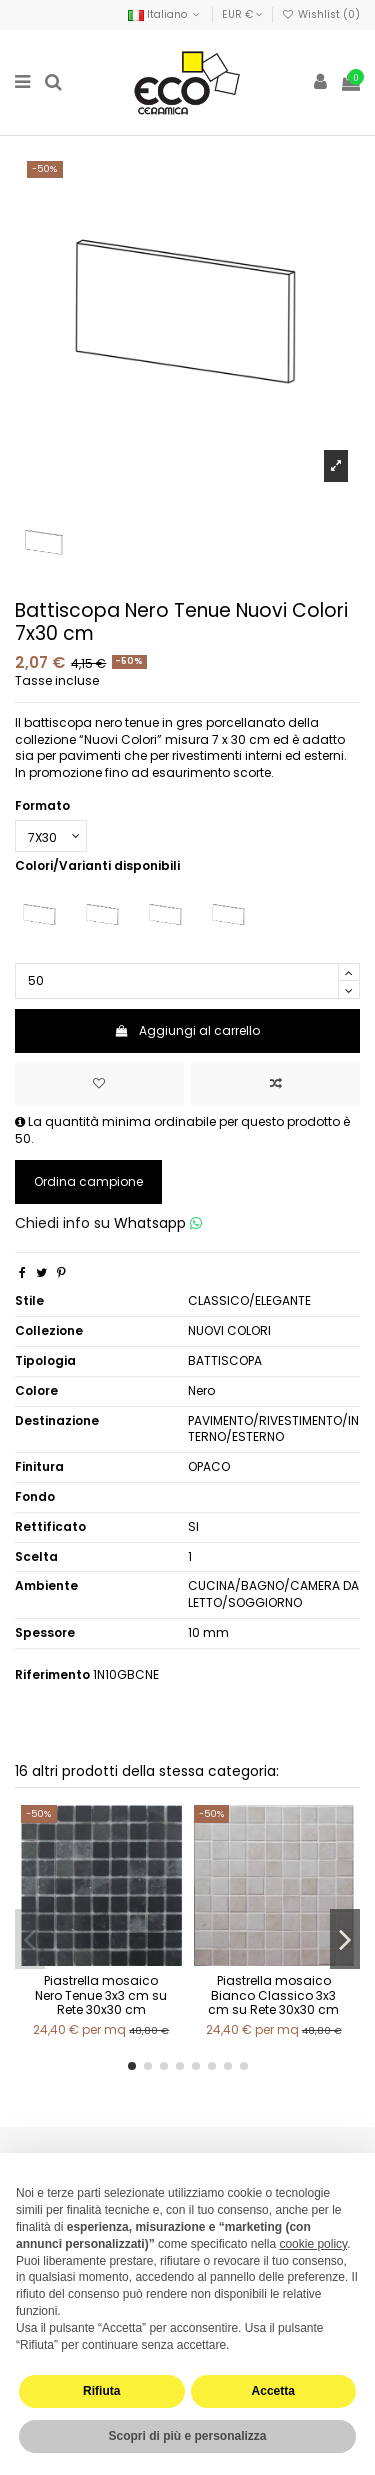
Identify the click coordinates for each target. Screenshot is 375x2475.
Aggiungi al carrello (187, 1030)
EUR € (242, 14)
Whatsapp (158, 1223)
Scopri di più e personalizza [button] (187, 2436)
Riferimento (52, 1675)
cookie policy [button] (313, 2244)
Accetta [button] (273, 2391)
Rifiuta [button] (101, 2391)
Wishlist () (321, 14)
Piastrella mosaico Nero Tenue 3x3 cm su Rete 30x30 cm (101, 1995)
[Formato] (51, 836)
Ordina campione (88, 1181)
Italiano (165, 14)
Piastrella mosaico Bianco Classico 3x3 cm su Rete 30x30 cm (273, 1995)
